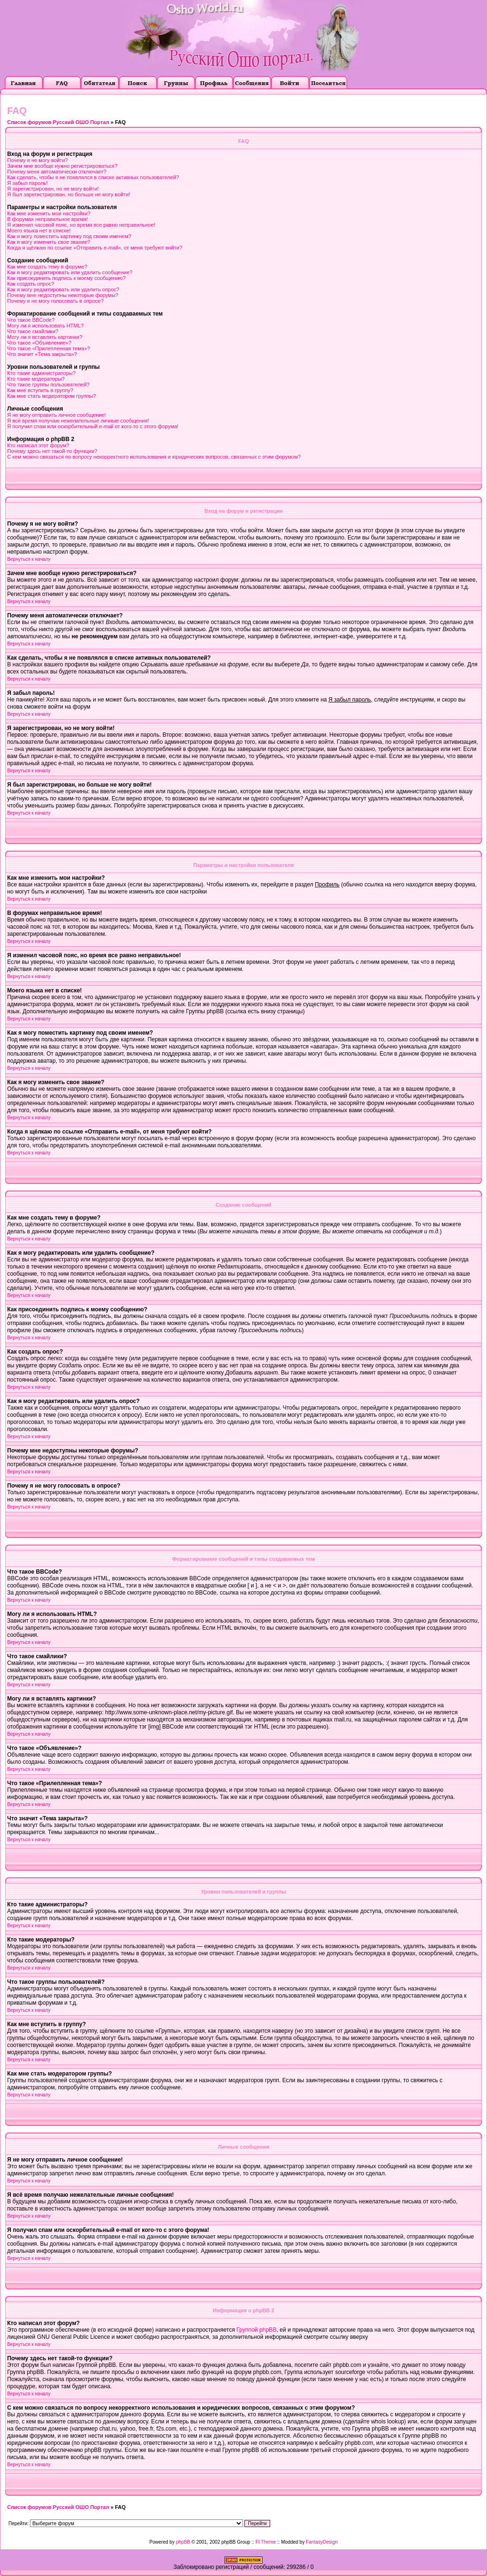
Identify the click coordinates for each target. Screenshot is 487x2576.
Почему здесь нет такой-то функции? (52, 451)
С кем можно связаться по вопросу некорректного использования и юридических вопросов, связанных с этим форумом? (154, 457)
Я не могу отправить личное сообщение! (56, 415)
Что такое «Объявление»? (39, 343)
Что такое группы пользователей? (48, 384)
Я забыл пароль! (27, 183)
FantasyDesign (322, 2542)
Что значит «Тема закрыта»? (42, 354)
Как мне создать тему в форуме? (47, 266)
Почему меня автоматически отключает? (56, 171)
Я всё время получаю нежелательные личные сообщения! (78, 420)
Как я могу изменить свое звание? (48, 242)
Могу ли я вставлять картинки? (44, 337)
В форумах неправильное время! (47, 219)
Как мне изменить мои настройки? (48, 213)
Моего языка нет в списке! (39, 230)
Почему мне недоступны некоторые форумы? (62, 295)
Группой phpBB (256, 2329)
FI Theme (265, 2542)
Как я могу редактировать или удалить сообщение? (69, 272)
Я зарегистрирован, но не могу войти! (53, 189)
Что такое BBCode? (31, 320)
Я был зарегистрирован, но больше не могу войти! (68, 194)
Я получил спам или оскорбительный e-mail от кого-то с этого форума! (92, 426)
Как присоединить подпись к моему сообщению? (66, 278)
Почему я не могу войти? (37, 160)
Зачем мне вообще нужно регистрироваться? (62, 166)
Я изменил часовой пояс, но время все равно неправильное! (81, 225)
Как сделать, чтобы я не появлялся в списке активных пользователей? (93, 177)
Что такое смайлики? (32, 331)
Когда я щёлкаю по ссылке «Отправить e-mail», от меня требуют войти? (94, 247)
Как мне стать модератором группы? (51, 396)
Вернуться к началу (28, 559)
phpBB (183, 2542)
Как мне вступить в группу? (40, 390)
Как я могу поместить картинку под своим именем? (69, 236)
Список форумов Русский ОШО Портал (58, 122)
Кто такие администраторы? (41, 373)
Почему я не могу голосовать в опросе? (55, 301)
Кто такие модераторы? (36, 379)
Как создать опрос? (30, 284)
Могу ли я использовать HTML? (45, 325)
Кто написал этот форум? (38, 445)
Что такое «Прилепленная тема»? (48, 348)
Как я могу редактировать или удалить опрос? (63, 289)
